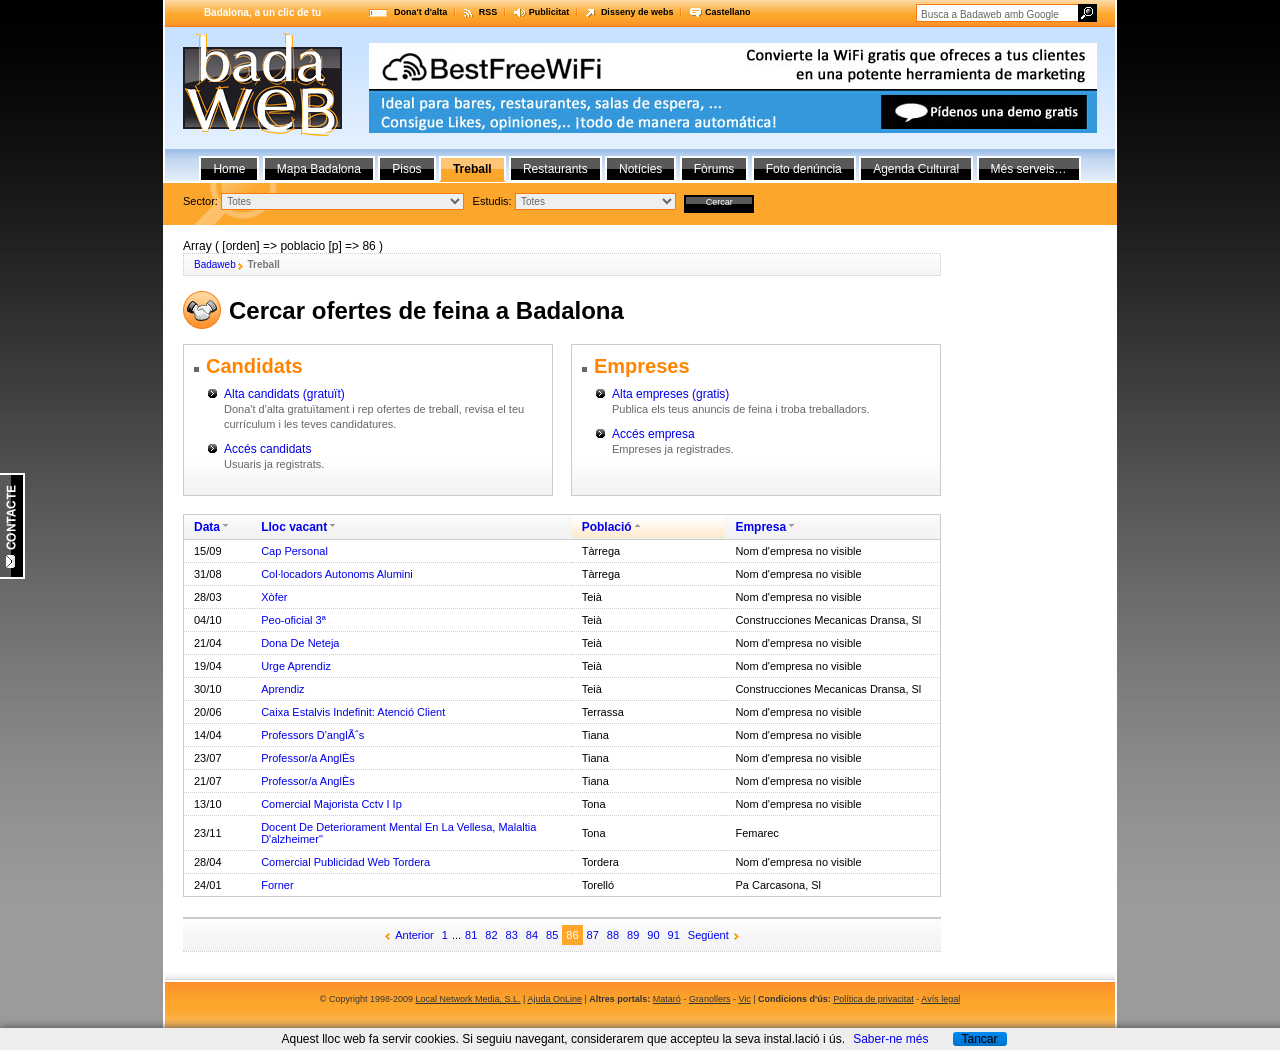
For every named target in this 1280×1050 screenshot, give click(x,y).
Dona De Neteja (300, 643)
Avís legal (940, 999)
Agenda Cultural (916, 169)
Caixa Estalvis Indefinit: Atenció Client (353, 712)
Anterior (414, 935)
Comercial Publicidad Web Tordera (345, 862)
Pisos (406, 169)
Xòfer (274, 597)
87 (593, 935)
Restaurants (555, 169)
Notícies (640, 169)
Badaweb (215, 264)
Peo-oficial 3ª (293, 620)
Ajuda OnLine (554, 999)
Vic (744, 999)
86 (572, 935)
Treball (472, 169)
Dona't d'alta (420, 12)
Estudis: (492, 201)
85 (552, 935)
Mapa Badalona (319, 169)
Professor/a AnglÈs (308, 758)
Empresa (760, 527)
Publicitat (549, 12)
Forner (277, 885)
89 (633, 935)
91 (674, 935)
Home (229, 169)
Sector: (200, 201)
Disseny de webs (637, 12)
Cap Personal (294, 551)
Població (607, 527)
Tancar (979, 1039)
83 (512, 935)
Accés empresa (653, 434)
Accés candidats (267, 449)
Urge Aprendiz (296, 666)
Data (207, 527)
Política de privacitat (873, 999)
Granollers (710, 999)
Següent (708, 935)
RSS (488, 12)
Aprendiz (282, 689)
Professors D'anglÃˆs (312, 735)
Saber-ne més (890, 1039)
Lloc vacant (294, 527)
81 (471, 935)
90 (653, 935)
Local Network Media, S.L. (468, 999)
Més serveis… (1029, 169)
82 (491, 935)
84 (532, 935)
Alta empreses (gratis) (670, 394)
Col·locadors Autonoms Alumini (337, 574)
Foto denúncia (804, 169)
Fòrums (714, 169)
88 (613, 935)
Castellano (728, 12)
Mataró (667, 999)
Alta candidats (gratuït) (284, 394)
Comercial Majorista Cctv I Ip (331, 804)
